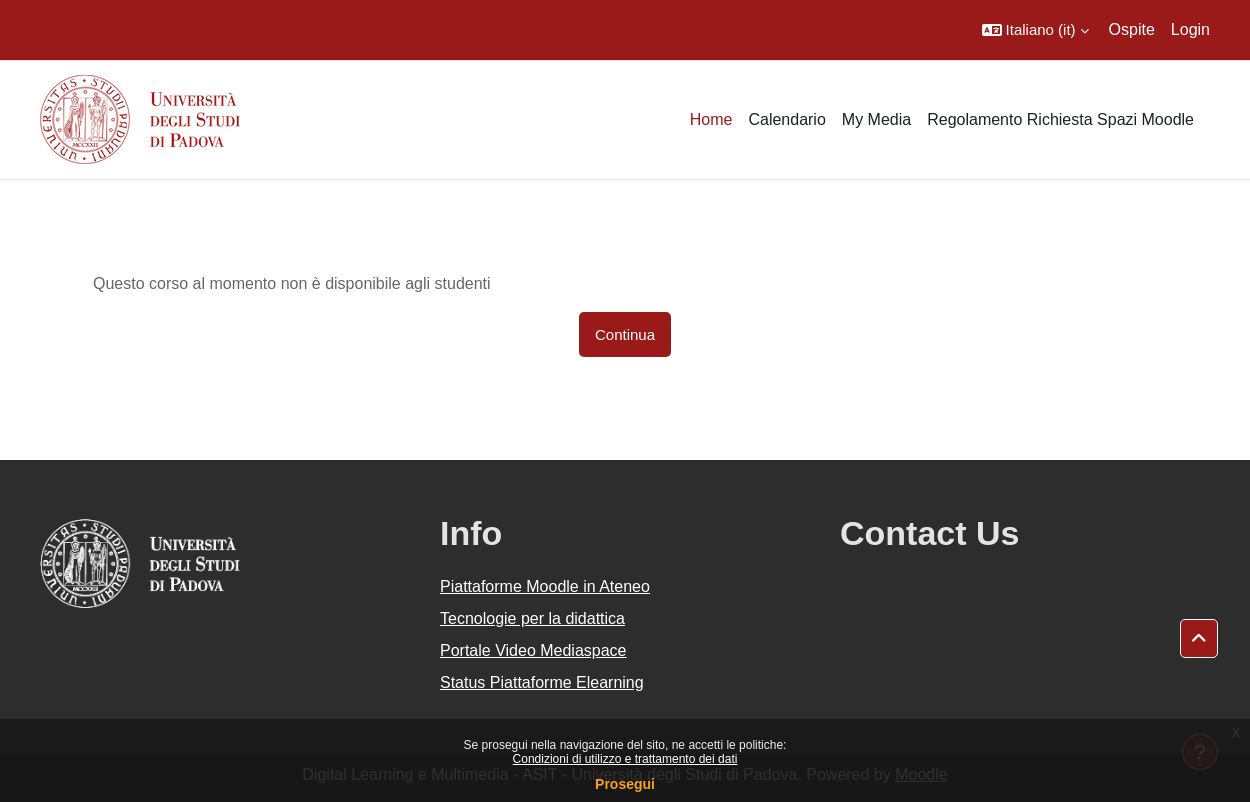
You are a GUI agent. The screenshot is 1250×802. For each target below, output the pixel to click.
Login (1190, 29)
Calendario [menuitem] (786, 119)
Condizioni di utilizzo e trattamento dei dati (625, 759)
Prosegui (625, 784)
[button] (1035, 30)
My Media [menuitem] (876, 119)
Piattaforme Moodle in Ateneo (545, 586)
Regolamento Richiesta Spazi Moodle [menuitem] (1060, 119)
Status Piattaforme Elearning (542, 682)
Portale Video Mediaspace (533, 650)
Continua (625, 334)
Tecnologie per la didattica (532, 618)
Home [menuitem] (711, 119)
